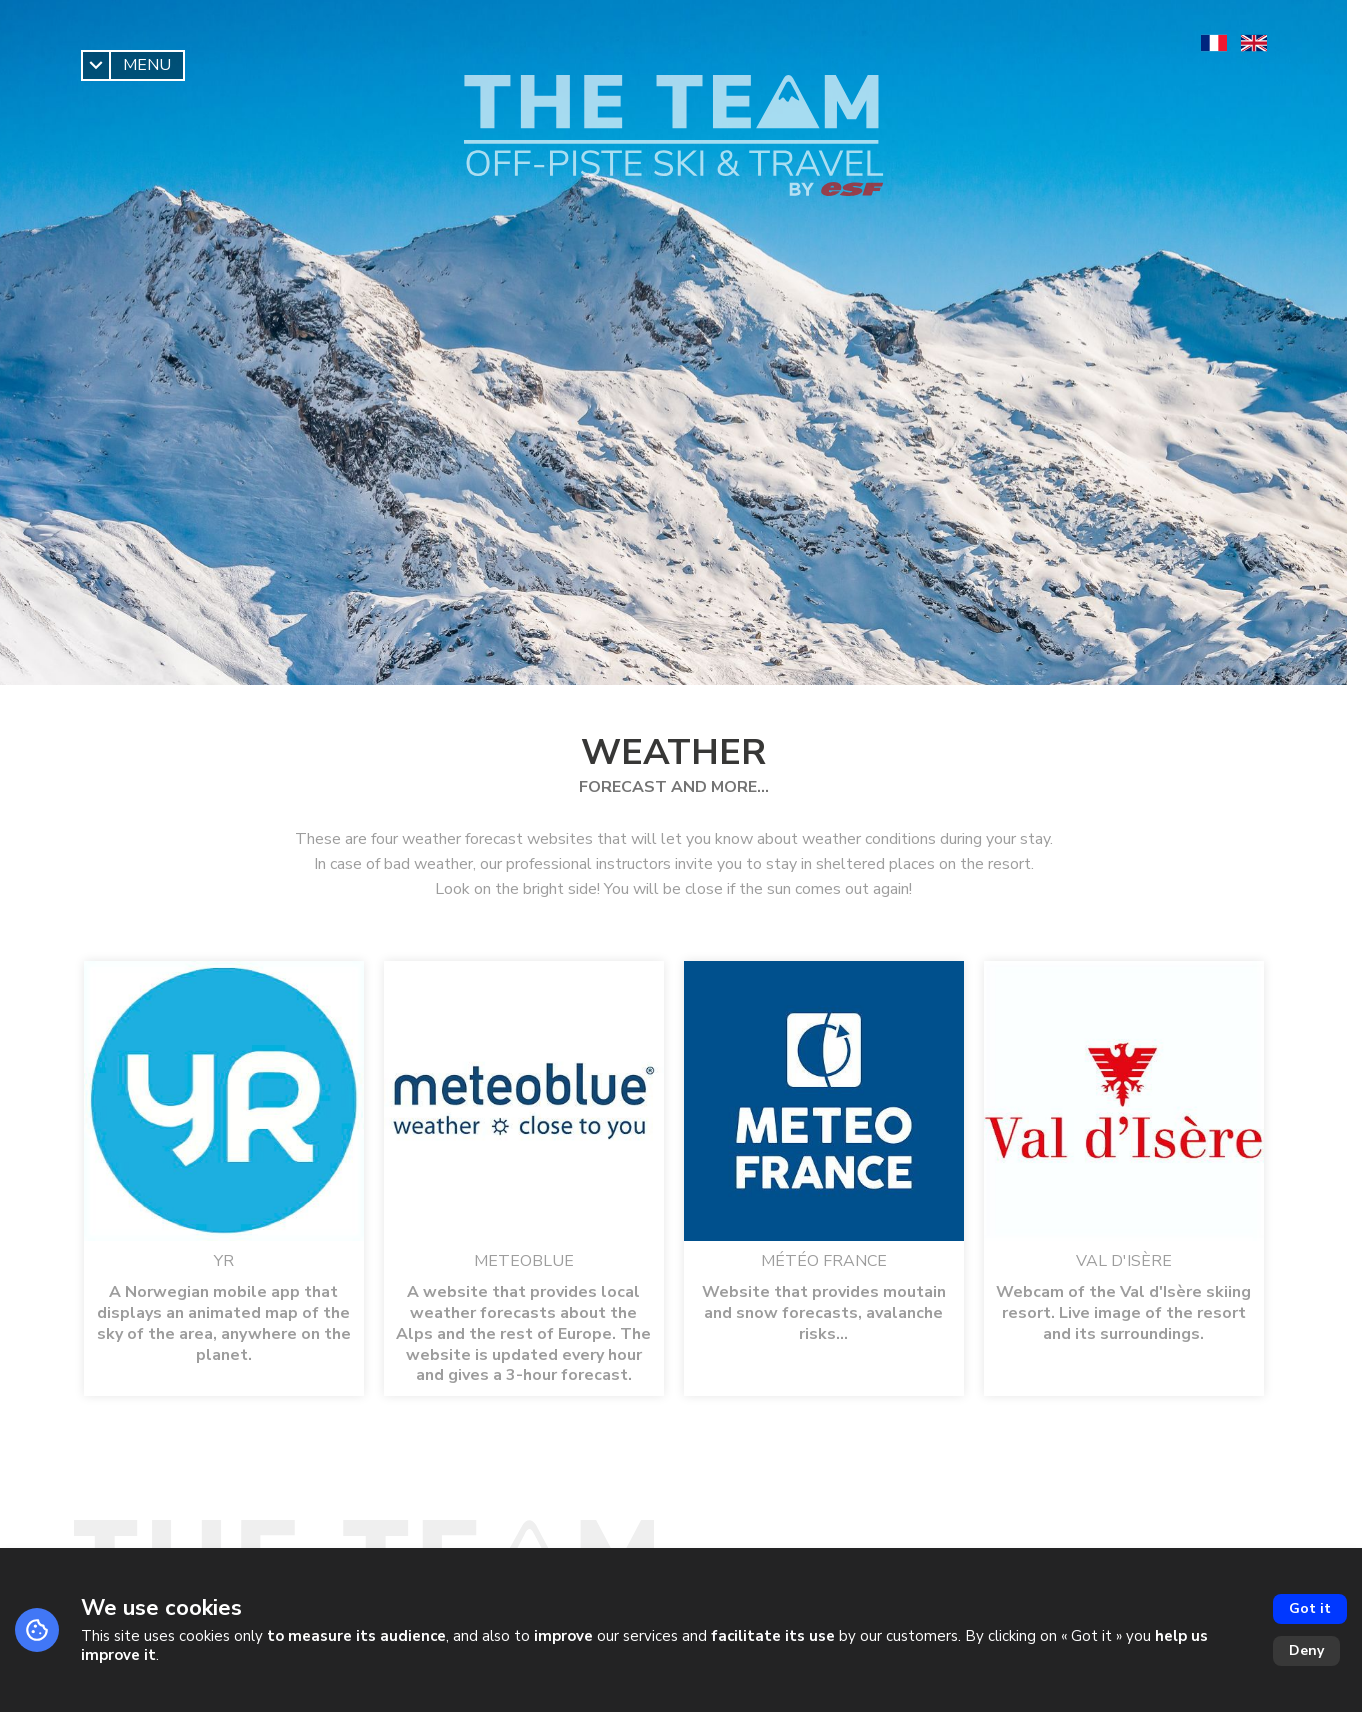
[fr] (1214, 43)
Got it (1310, 1608)
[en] (1254, 43)
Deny (1306, 1650)
